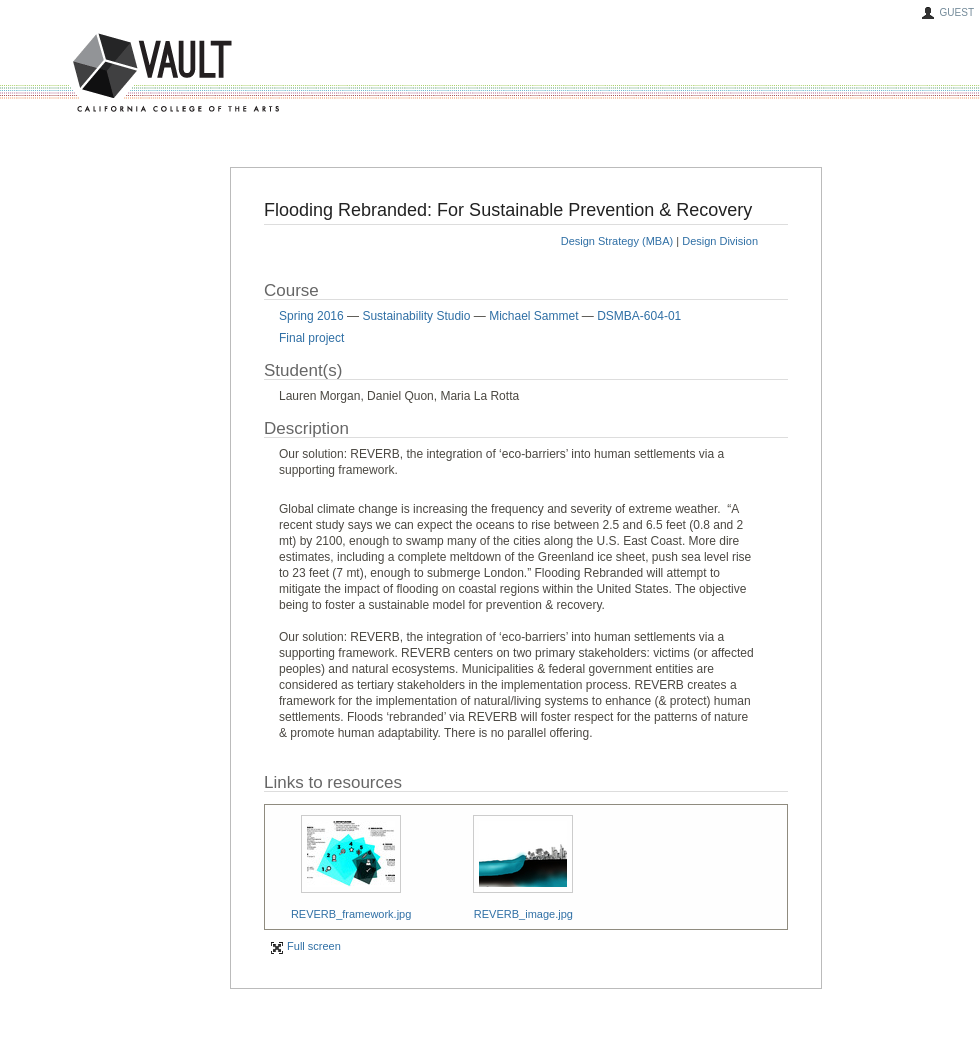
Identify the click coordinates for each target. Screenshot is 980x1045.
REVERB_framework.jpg (351, 914)
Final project (311, 338)
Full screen (305, 946)
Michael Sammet (533, 316)
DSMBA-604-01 (639, 316)
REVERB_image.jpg (523, 914)
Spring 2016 (311, 316)
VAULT (100, 73)
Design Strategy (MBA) (617, 241)
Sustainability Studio (416, 316)
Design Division (720, 241)
